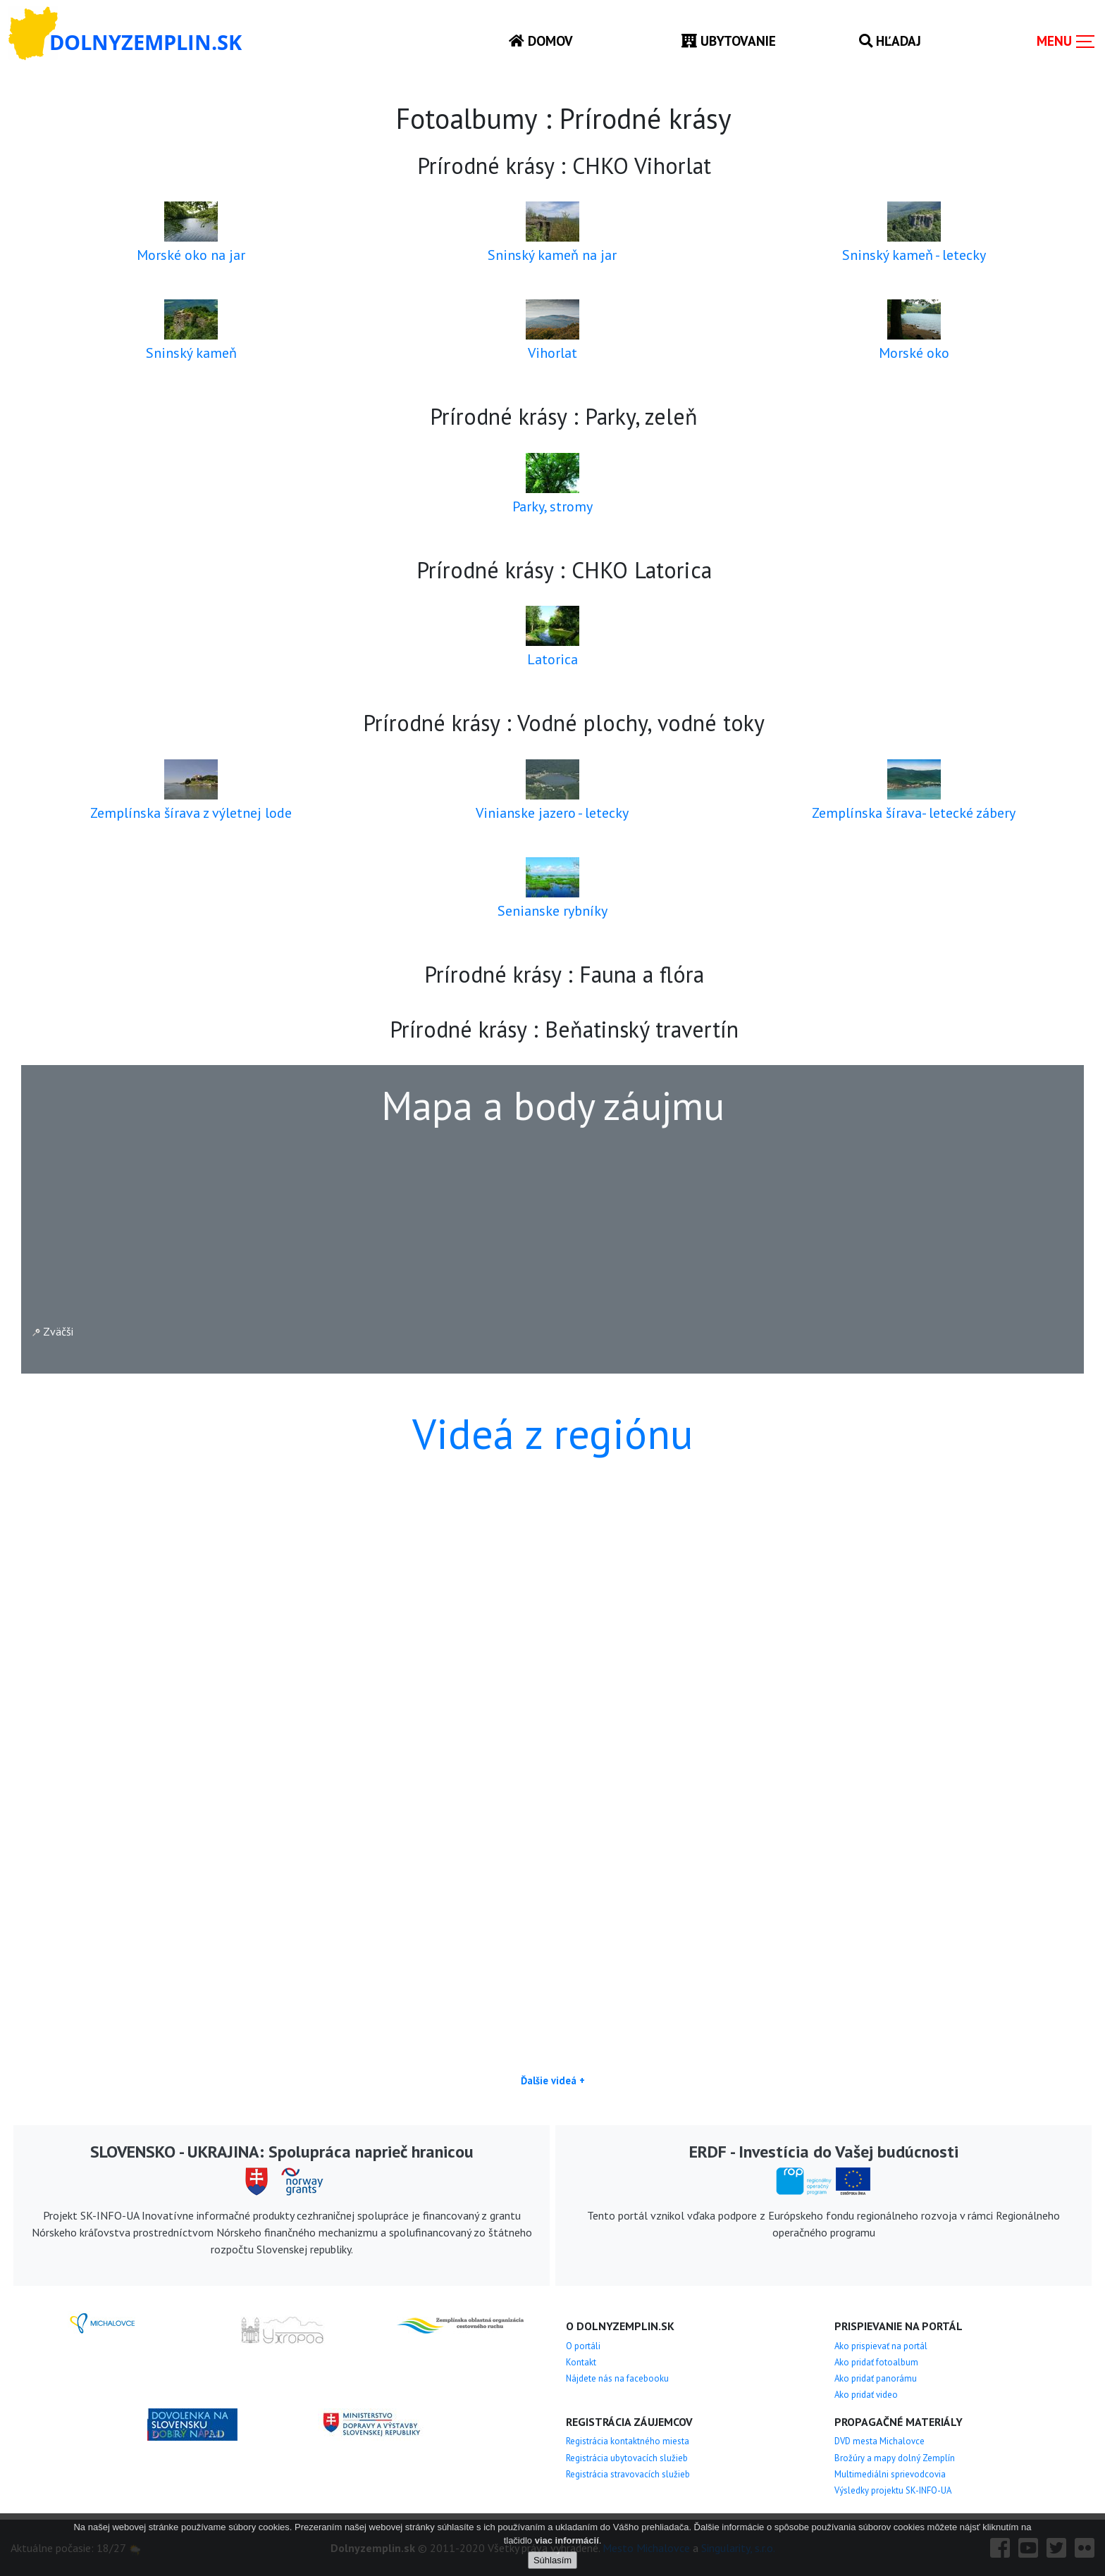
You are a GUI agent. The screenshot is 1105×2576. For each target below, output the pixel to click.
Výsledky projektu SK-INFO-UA (892, 2490)
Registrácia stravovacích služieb (628, 2474)
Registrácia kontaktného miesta (627, 2441)
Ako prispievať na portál (880, 2346)
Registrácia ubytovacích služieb (627, 2458)
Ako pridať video (866, 2395)
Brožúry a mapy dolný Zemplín (894, 2458)
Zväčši (52, 1331)
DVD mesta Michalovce (879, 2441)
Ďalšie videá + (553, 2080)
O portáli (583, 2346)
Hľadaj (890, 40)
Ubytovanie (728, 40)
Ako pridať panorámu (875, 2378)
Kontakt (581, 2362)
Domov (541, 40)
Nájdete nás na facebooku (617, 2378)
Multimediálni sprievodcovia (890, 2474)
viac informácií (567, 2540)
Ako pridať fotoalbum (876, 2362)
